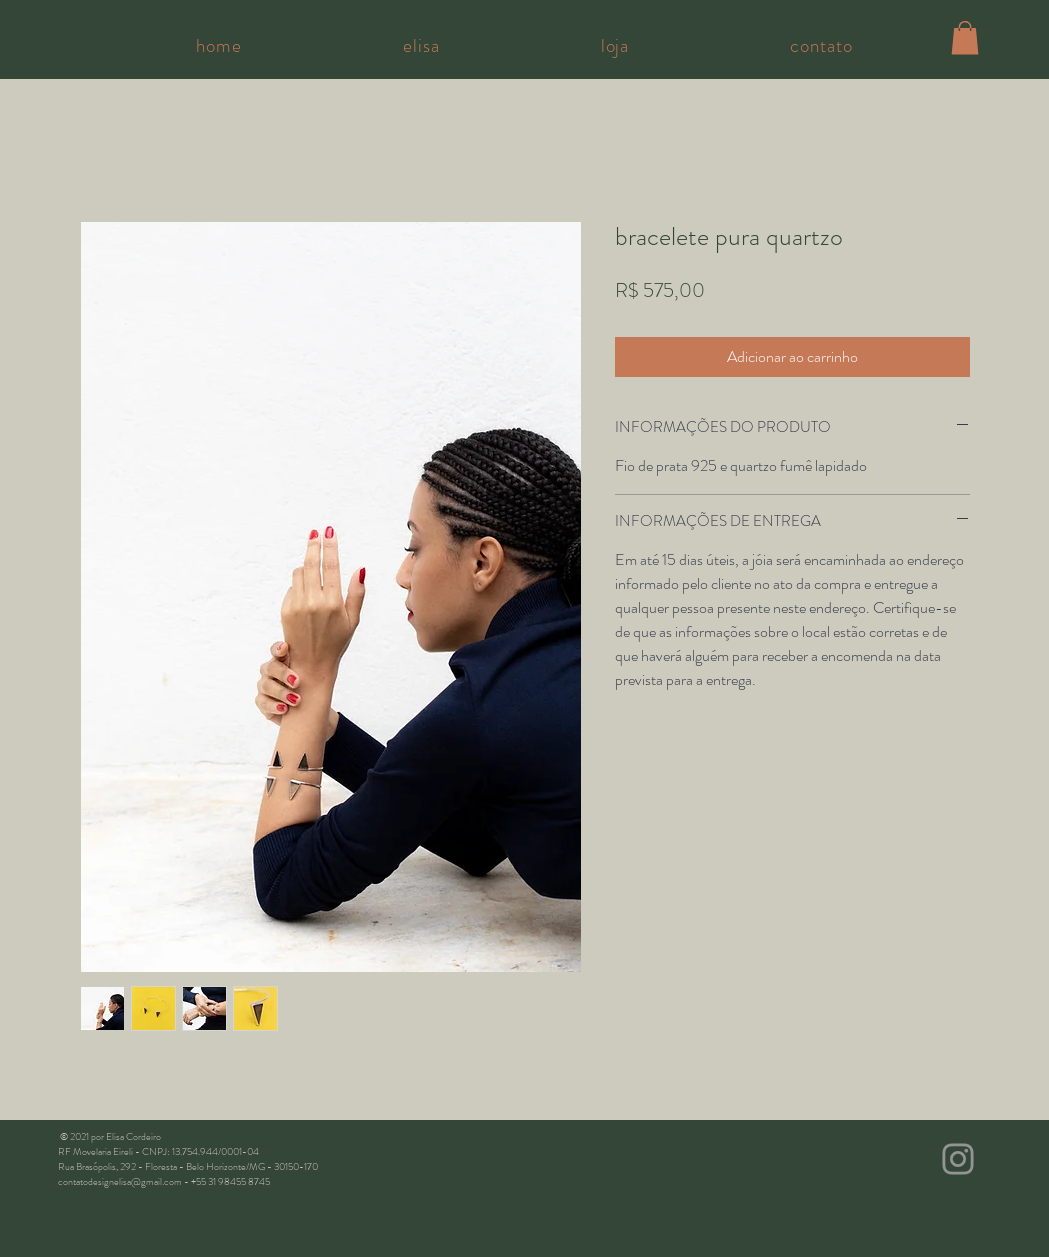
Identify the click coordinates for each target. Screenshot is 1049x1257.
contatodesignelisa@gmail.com (120, 1181)
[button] (965, 37)
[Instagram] (958, 1159)
